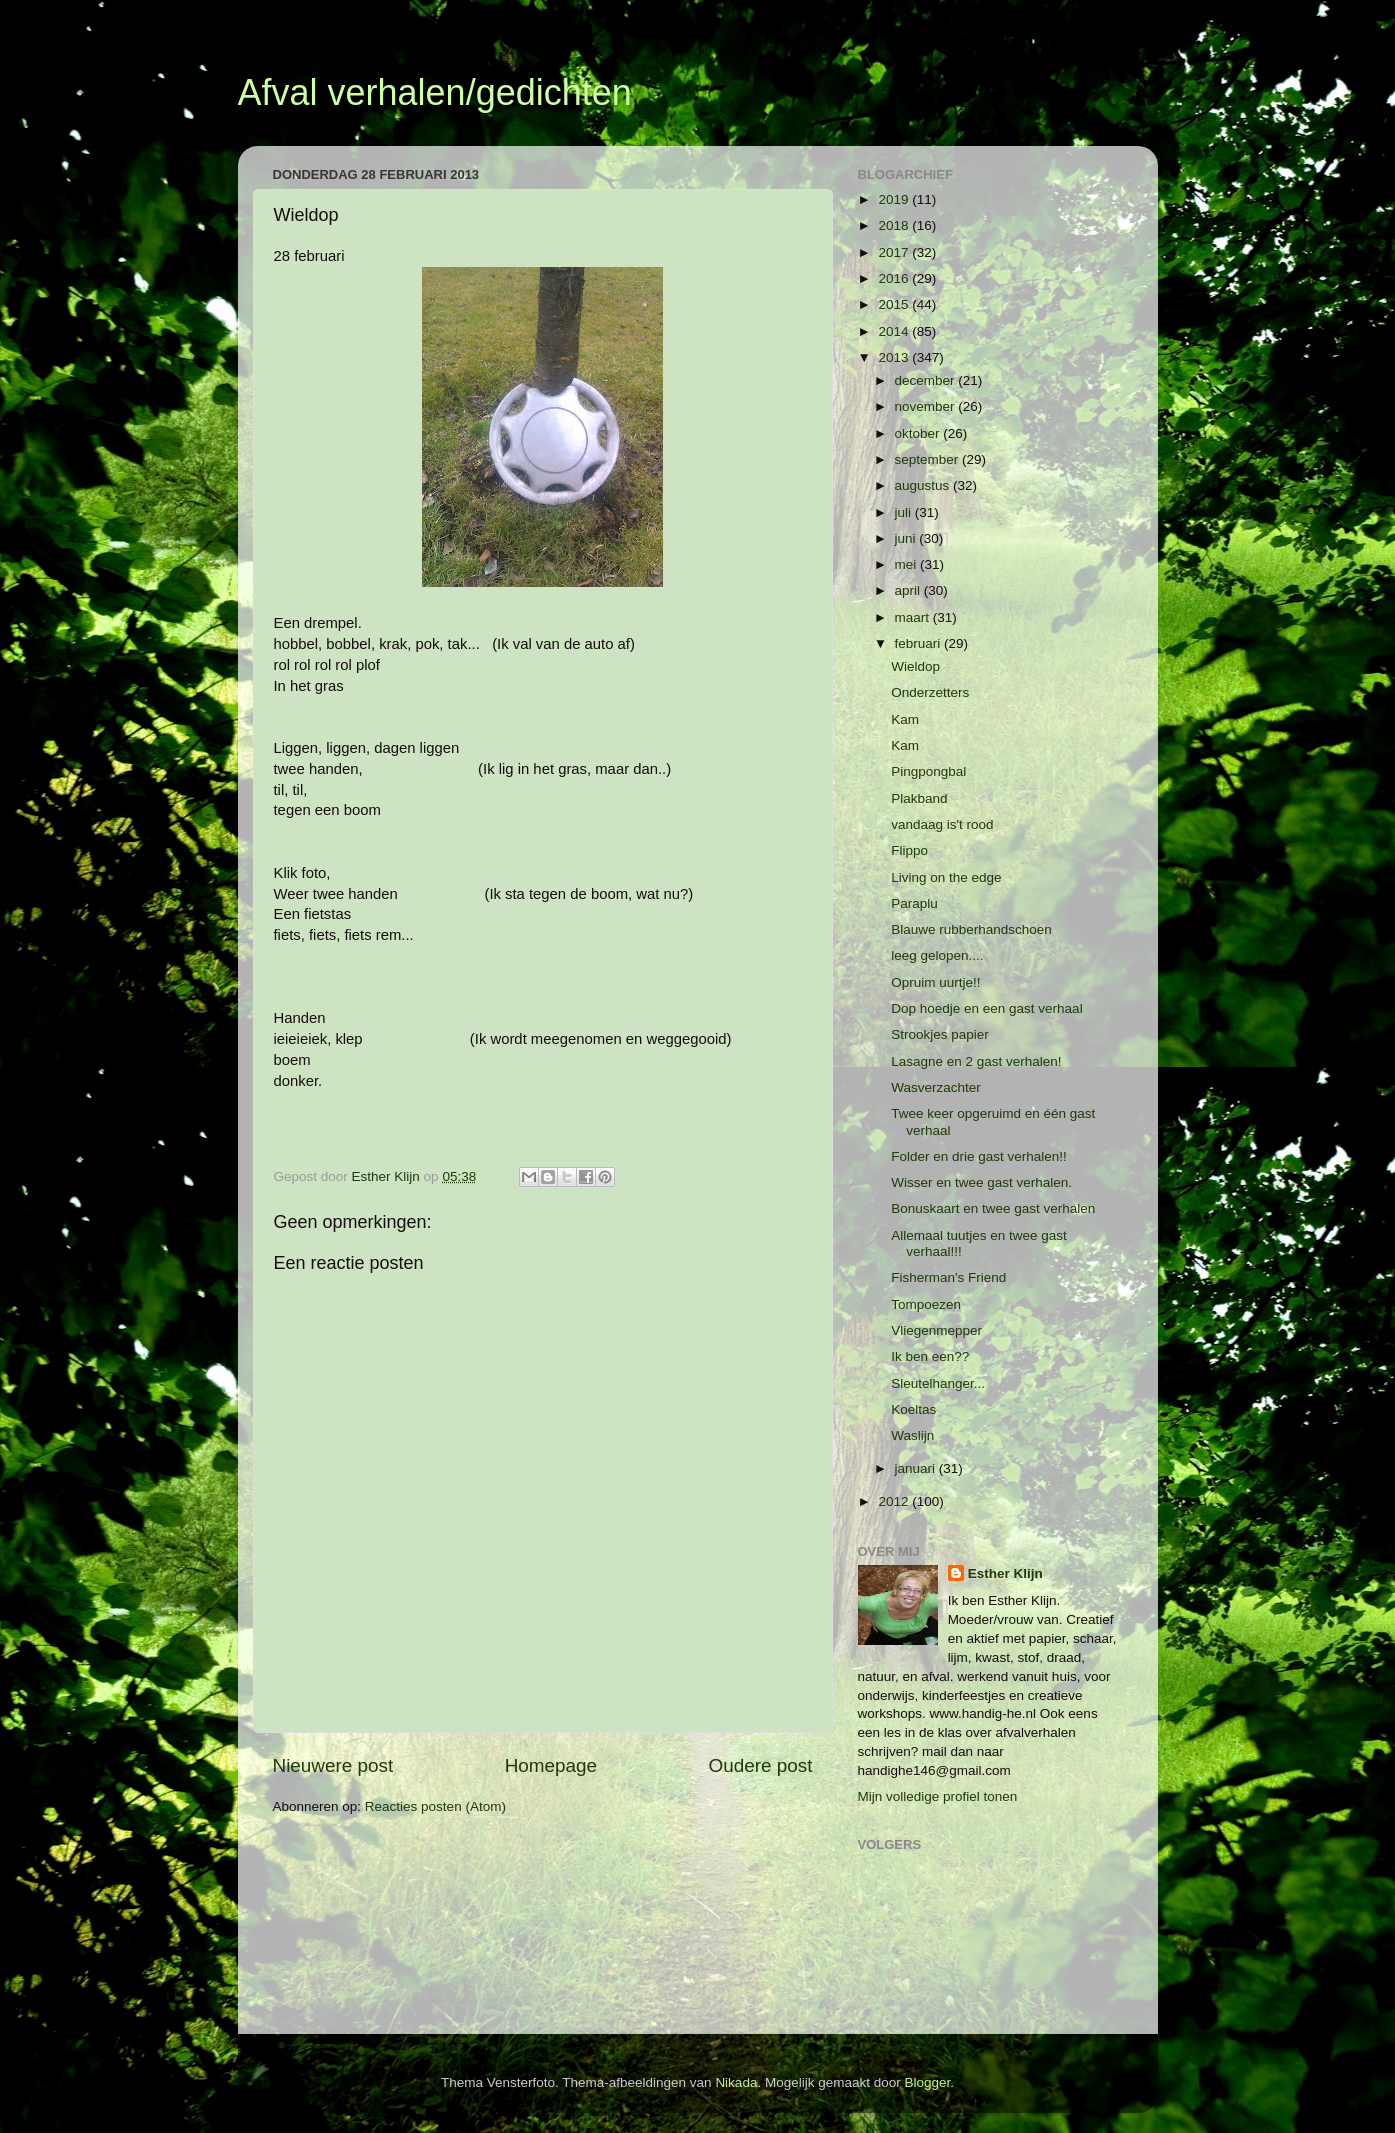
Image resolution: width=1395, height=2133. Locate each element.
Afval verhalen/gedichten (435, 92)
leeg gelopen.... (937, 955)
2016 (895, 278)
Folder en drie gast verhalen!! (979, 1156)
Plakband (919, 798)
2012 (895, 1501)
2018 (895, 225)
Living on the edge (946, 877)
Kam (905, 719)
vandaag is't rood (942, 824)
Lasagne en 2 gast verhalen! (976, 1061)
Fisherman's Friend (948, 1277)
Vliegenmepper (936, 1330)
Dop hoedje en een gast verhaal (986, 1008)
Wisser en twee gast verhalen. (981, 1182)
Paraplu (914, 903)
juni (907, 538)
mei (908, 564)
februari (920, 643)
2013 (895, 357)
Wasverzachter (936, 1087)
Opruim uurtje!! (935, 982)
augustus (924, 485)
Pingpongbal (928, 771)
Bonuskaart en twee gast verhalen (993, 1208)
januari (917, 1468)
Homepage (551, 1765)
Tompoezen (926, 1304)
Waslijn (912, 1435)
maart (914, 617)
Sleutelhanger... (938, 1383)
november (927, 406)
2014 (895, 331)
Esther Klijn (1005, 1573)
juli (905, 512)
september (929, 459)
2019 (895, 199)
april (909, 590)
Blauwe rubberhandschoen (971, 929)
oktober (919, 433)
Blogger (927, 2082)
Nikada (736, 2082)
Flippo (909, 850)
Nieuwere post (333, 1765)
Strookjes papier (940, 1034)
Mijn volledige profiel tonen (938, 1796)
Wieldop (915, 666)
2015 (895, 304)
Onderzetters (930, 692)
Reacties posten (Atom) (435, 1806)
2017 (895, 252)
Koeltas (913, 1409)
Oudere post (761, 1765)
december (927, 380)
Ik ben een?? (930, 1356)
